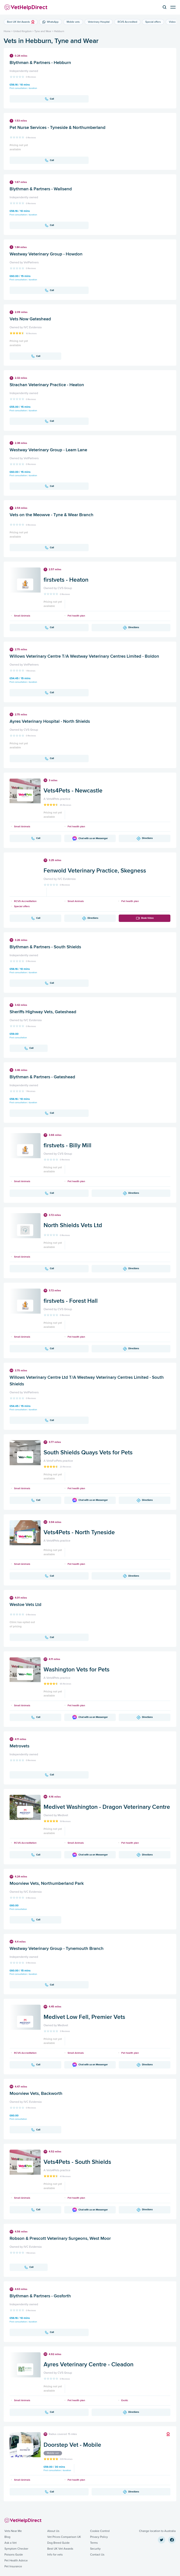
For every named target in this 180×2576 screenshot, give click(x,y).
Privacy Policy (99, 2537)
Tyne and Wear (42, 31)
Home (7, 31)
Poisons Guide (13, 2554)
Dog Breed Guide (58, 2543)
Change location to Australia (157, 2531)
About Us (53, 2531)
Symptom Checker (16, 2549)
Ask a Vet (10, 2543)
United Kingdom (22, 31)
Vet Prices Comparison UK (64, 2537)
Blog (7, 2537)
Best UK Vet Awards (60, 2549)
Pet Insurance (13, 2566)
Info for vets (55, 2554)
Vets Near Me (13, 2531)
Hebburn (59, 31)
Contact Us (97, 2554)
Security (95, 2549)
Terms (94, 2543)
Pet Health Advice (16, 2560)
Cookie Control (100, 2531)
